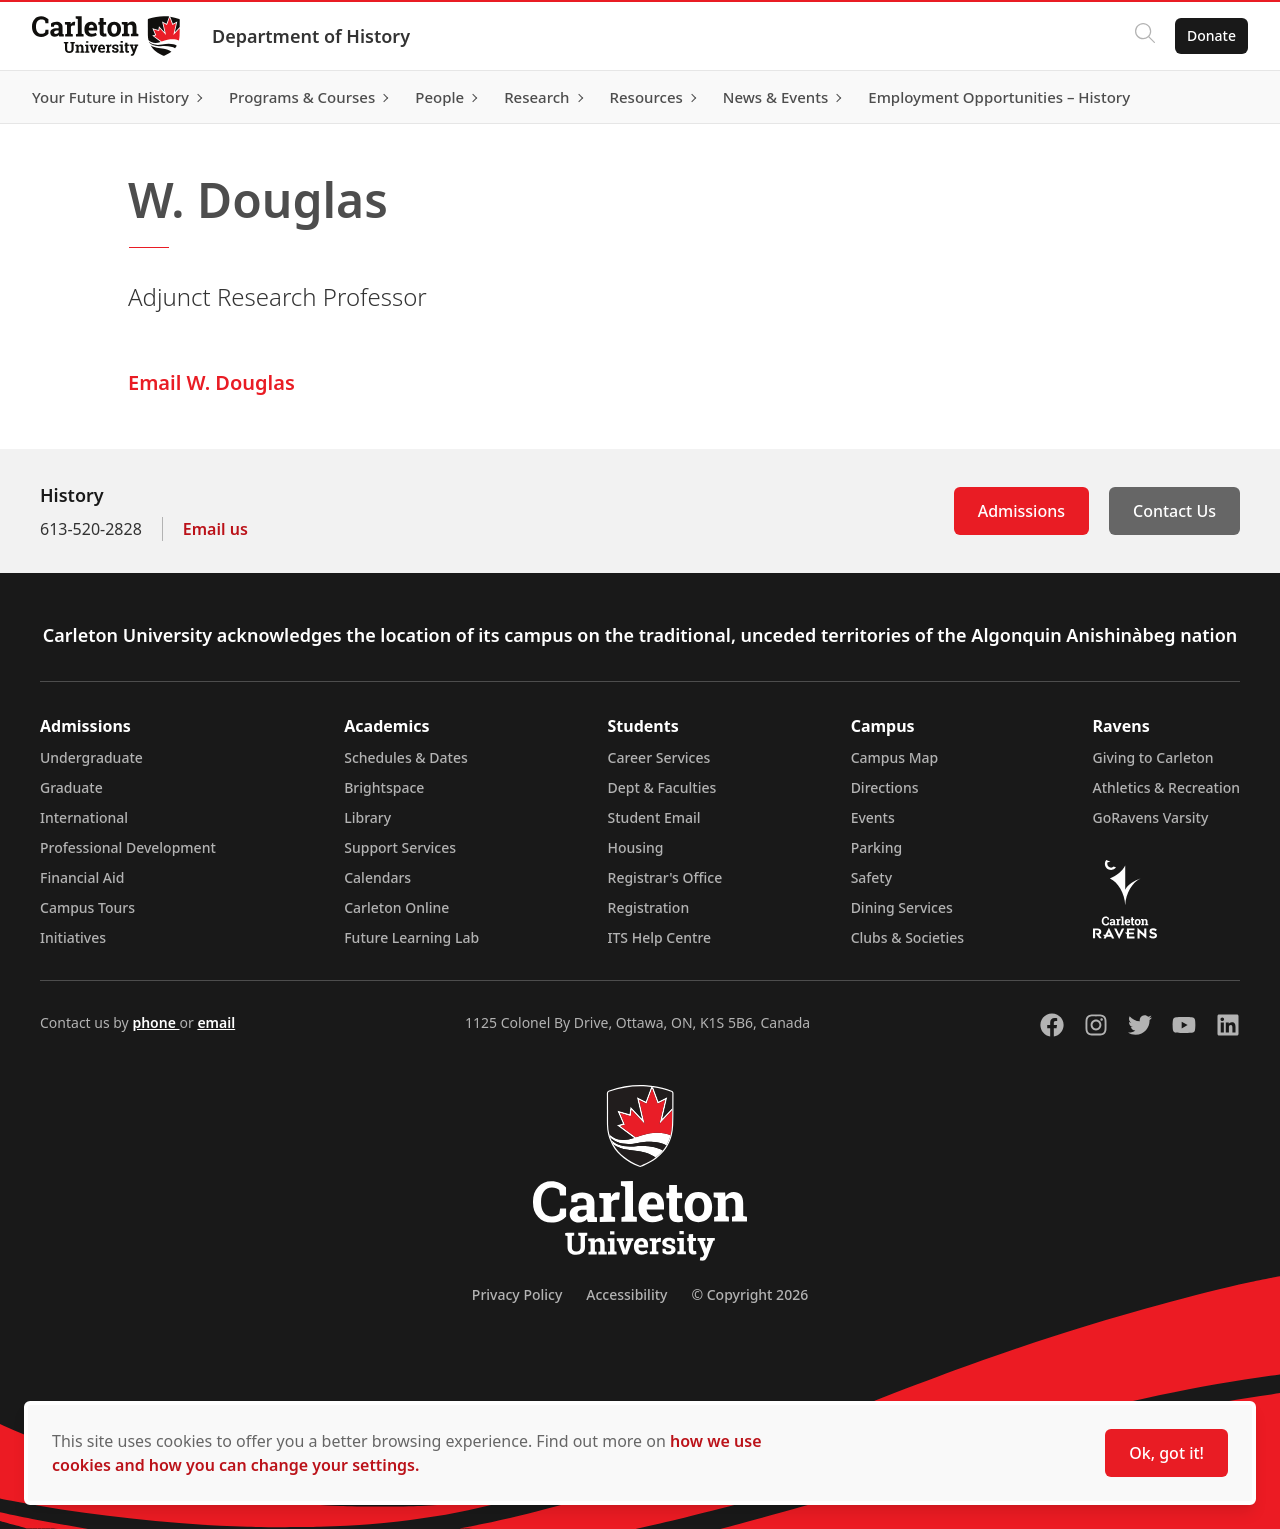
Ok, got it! (1166, 1453)
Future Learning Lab (411, 937)
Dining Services (902, 907)
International (84, 817)
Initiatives (73, 937)
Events (873, 817)
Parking (877, 847)
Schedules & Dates (406, 757)
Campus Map (895, 757)
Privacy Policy (517, 1294)
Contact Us (1174, 511)
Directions (885, 787)
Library (367, 817)
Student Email (654, 817)
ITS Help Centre (660, 937)
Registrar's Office (665, 877)
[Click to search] (1145, 36)
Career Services (659, 757)
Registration (649, 907)
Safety (872, 877)
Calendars (377, 877)
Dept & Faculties (662, 787)
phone (155, 1022)
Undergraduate (91, 757)
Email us (215, 529)
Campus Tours (87, 907)
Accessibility (626, 1294)
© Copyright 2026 (749, 1294)
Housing (636, 847)
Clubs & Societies (907, 937)
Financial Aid (82, 877)
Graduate (71, 787)
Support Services (400, 847)
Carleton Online (396, 907)
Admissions (1021, 511)
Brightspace (384, 787)
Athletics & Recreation (1166, 787)
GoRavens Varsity (1151, 817)
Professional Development (128, 847)
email (216, 1022)
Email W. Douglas (211, 382)
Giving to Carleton (1153, 757)
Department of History (311, 36)
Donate (1211, 35)
